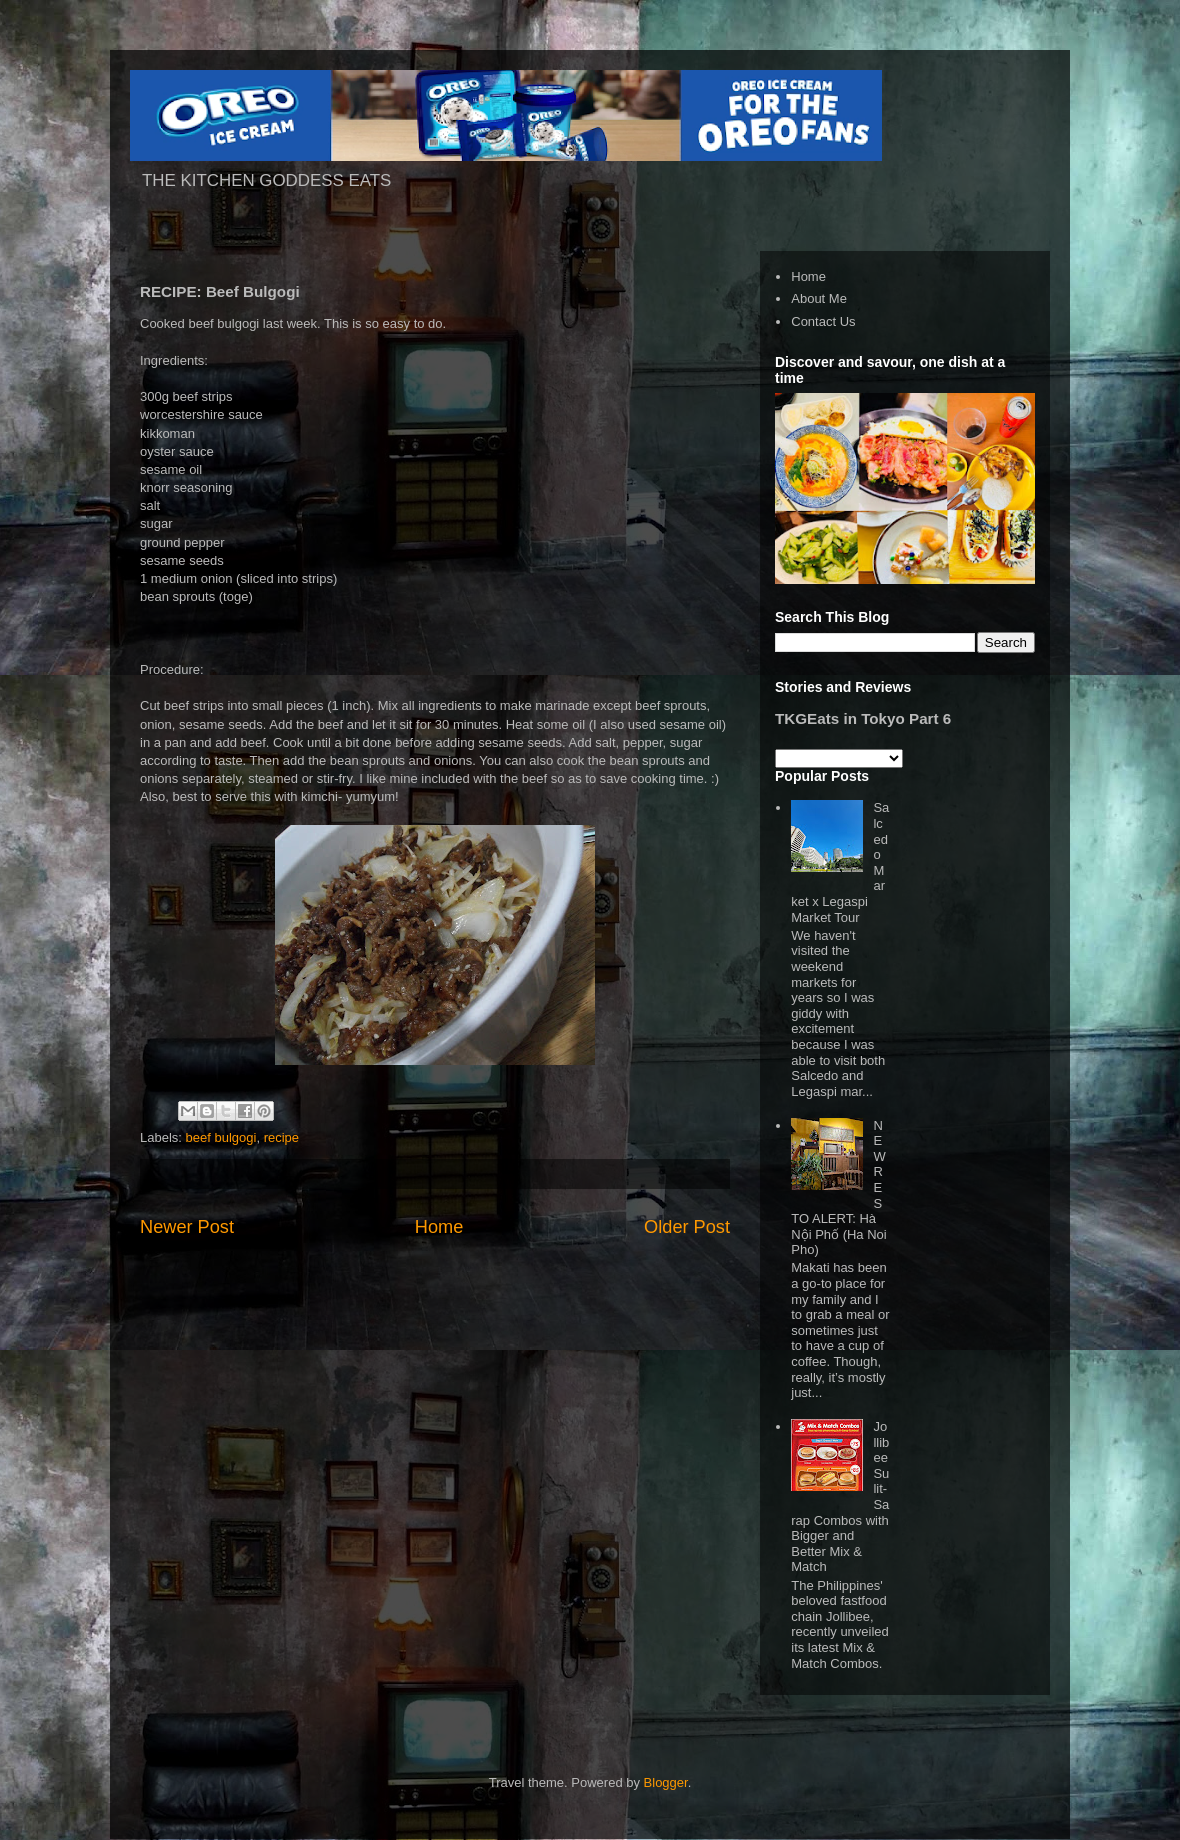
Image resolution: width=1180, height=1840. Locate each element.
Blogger (666, 1782)
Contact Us (823, 321)
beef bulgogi (221, 1137)
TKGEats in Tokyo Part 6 (863, 718)
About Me (819, 298)
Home (439, 1227)
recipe (281, 1137)
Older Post (687, 1227)
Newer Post (187, 1227)
